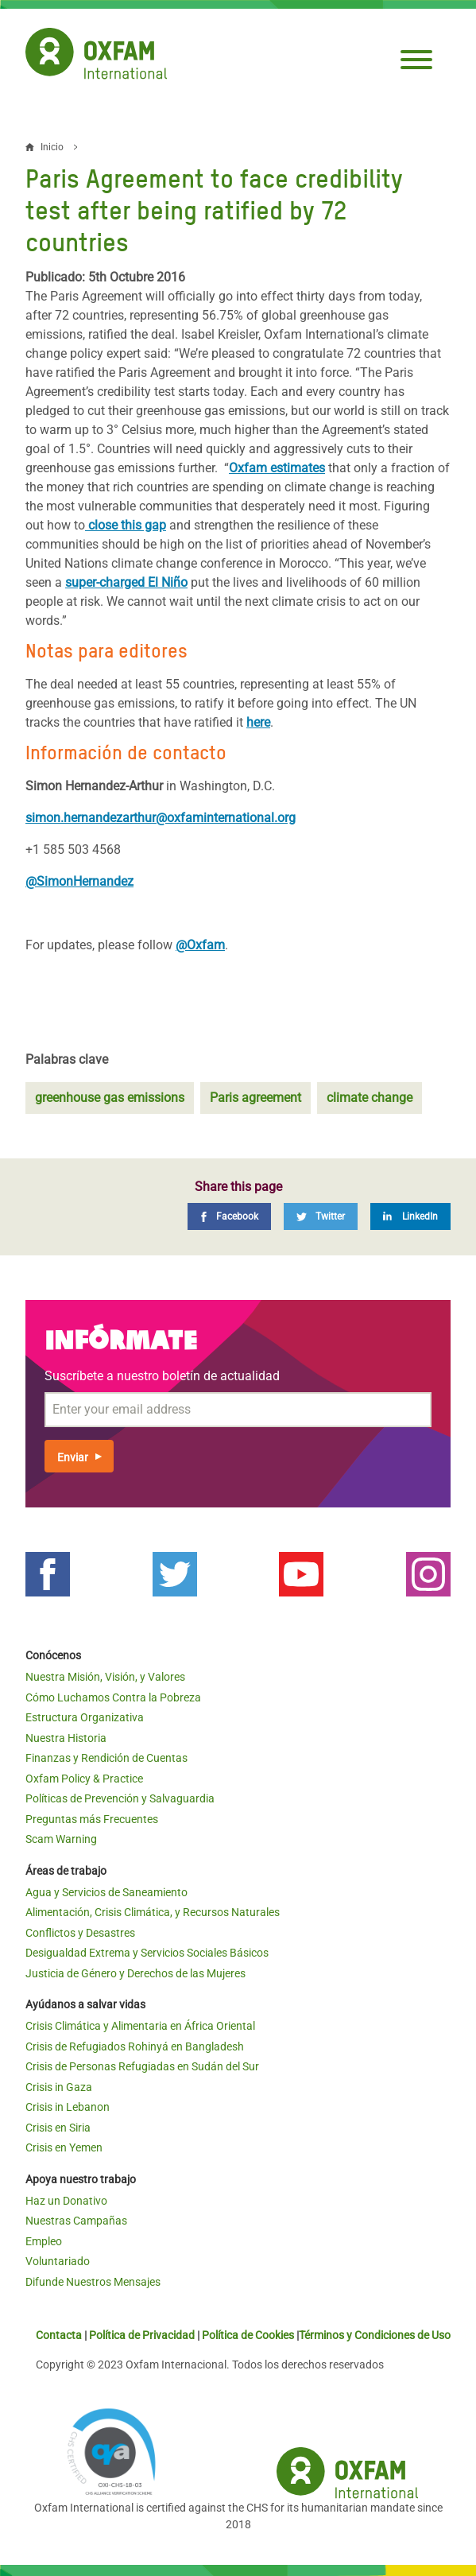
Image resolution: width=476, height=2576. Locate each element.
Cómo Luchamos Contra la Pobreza (113, 1697)
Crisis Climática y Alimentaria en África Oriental (140, 2025)
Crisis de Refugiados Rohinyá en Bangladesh (134, 2046)
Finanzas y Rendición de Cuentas (106, 1758)
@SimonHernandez (79, 881)
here (258, 722)
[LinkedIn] (410, 1216)
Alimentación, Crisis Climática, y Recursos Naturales (152, 1912)
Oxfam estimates (277, 467)
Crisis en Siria (58, 2127)
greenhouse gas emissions (109, 1097)
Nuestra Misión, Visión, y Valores (105, 1676)
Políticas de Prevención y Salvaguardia (120, 1798)
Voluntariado (57, 2261)
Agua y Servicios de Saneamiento (106, 1892)
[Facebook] (229, 1216)
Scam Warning (61, 1839)
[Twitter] (321, 1216)
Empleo (43, 2241)
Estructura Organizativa (84, 1717)
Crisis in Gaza (58, 2087)
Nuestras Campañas (76, 2220)
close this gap (125, 525)
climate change (369, 1097)
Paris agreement (255, 1097)
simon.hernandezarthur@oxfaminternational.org (160, 817)
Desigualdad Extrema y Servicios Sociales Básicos (147, 1952)
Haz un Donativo (66, 2200)
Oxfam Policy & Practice (84, 1778)
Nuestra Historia (65, 1738)
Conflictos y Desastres (80, 1932)
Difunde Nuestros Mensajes (93, 2281)
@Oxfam (200, 944)
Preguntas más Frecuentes (91, 1819)
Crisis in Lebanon (67, 2107)
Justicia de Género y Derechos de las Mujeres (135, 1973)
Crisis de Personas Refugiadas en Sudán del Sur (142, 2066)
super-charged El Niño (126, 582)
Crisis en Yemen (64, 2147)
